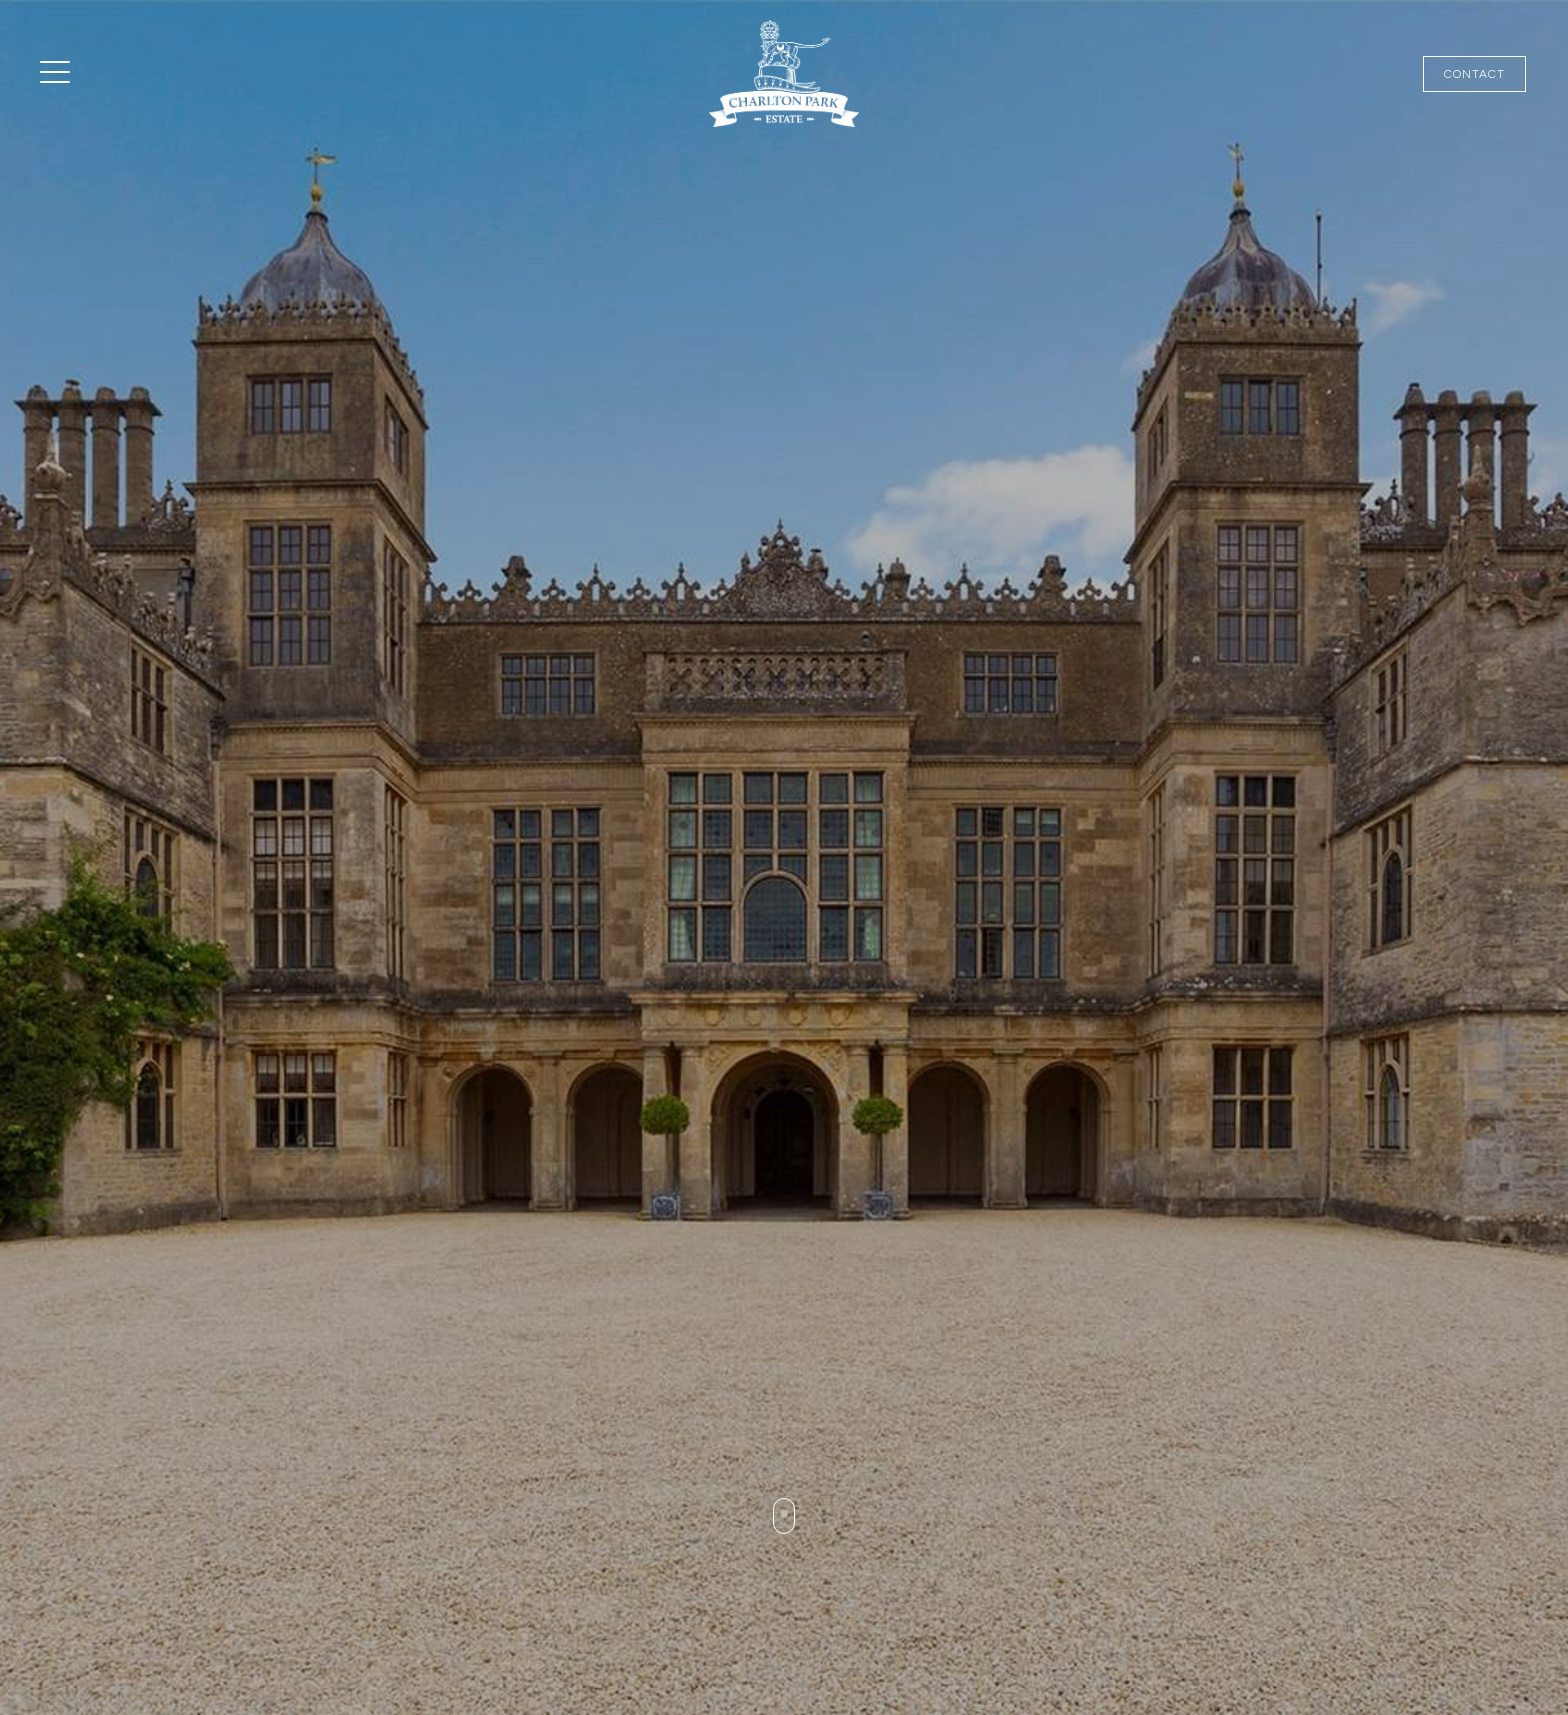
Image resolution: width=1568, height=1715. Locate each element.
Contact (1474, 74)
